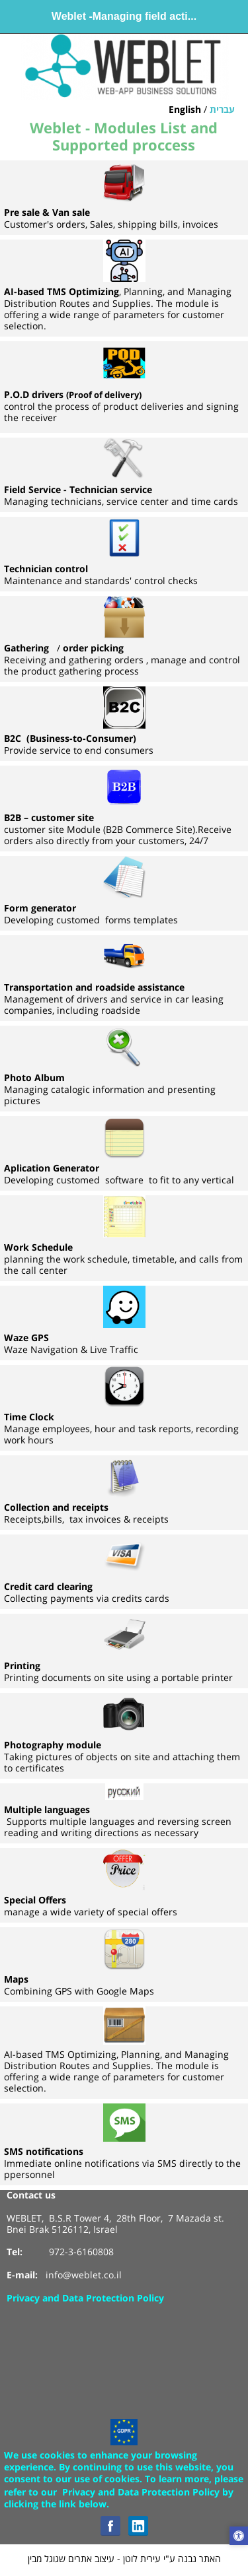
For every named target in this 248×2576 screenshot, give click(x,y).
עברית (222, 110)
